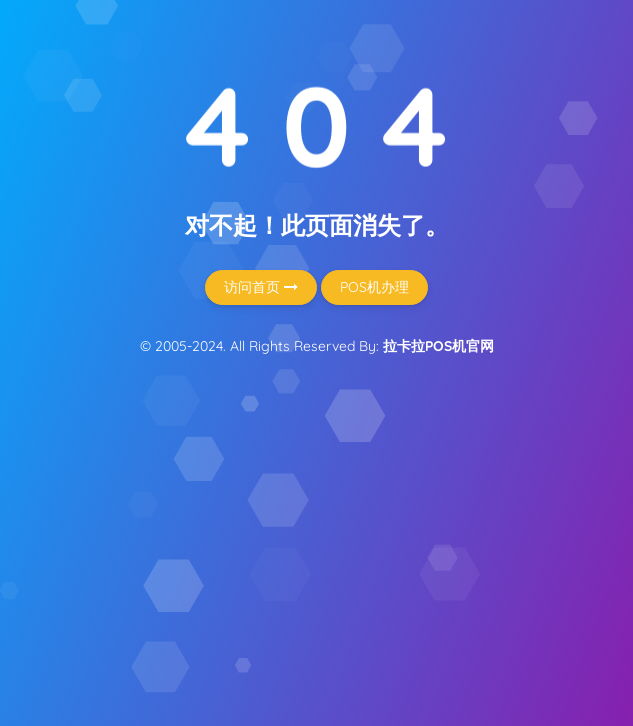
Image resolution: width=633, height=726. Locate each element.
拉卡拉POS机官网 (438, 346)
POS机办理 (374, 287)
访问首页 (261, 287)
